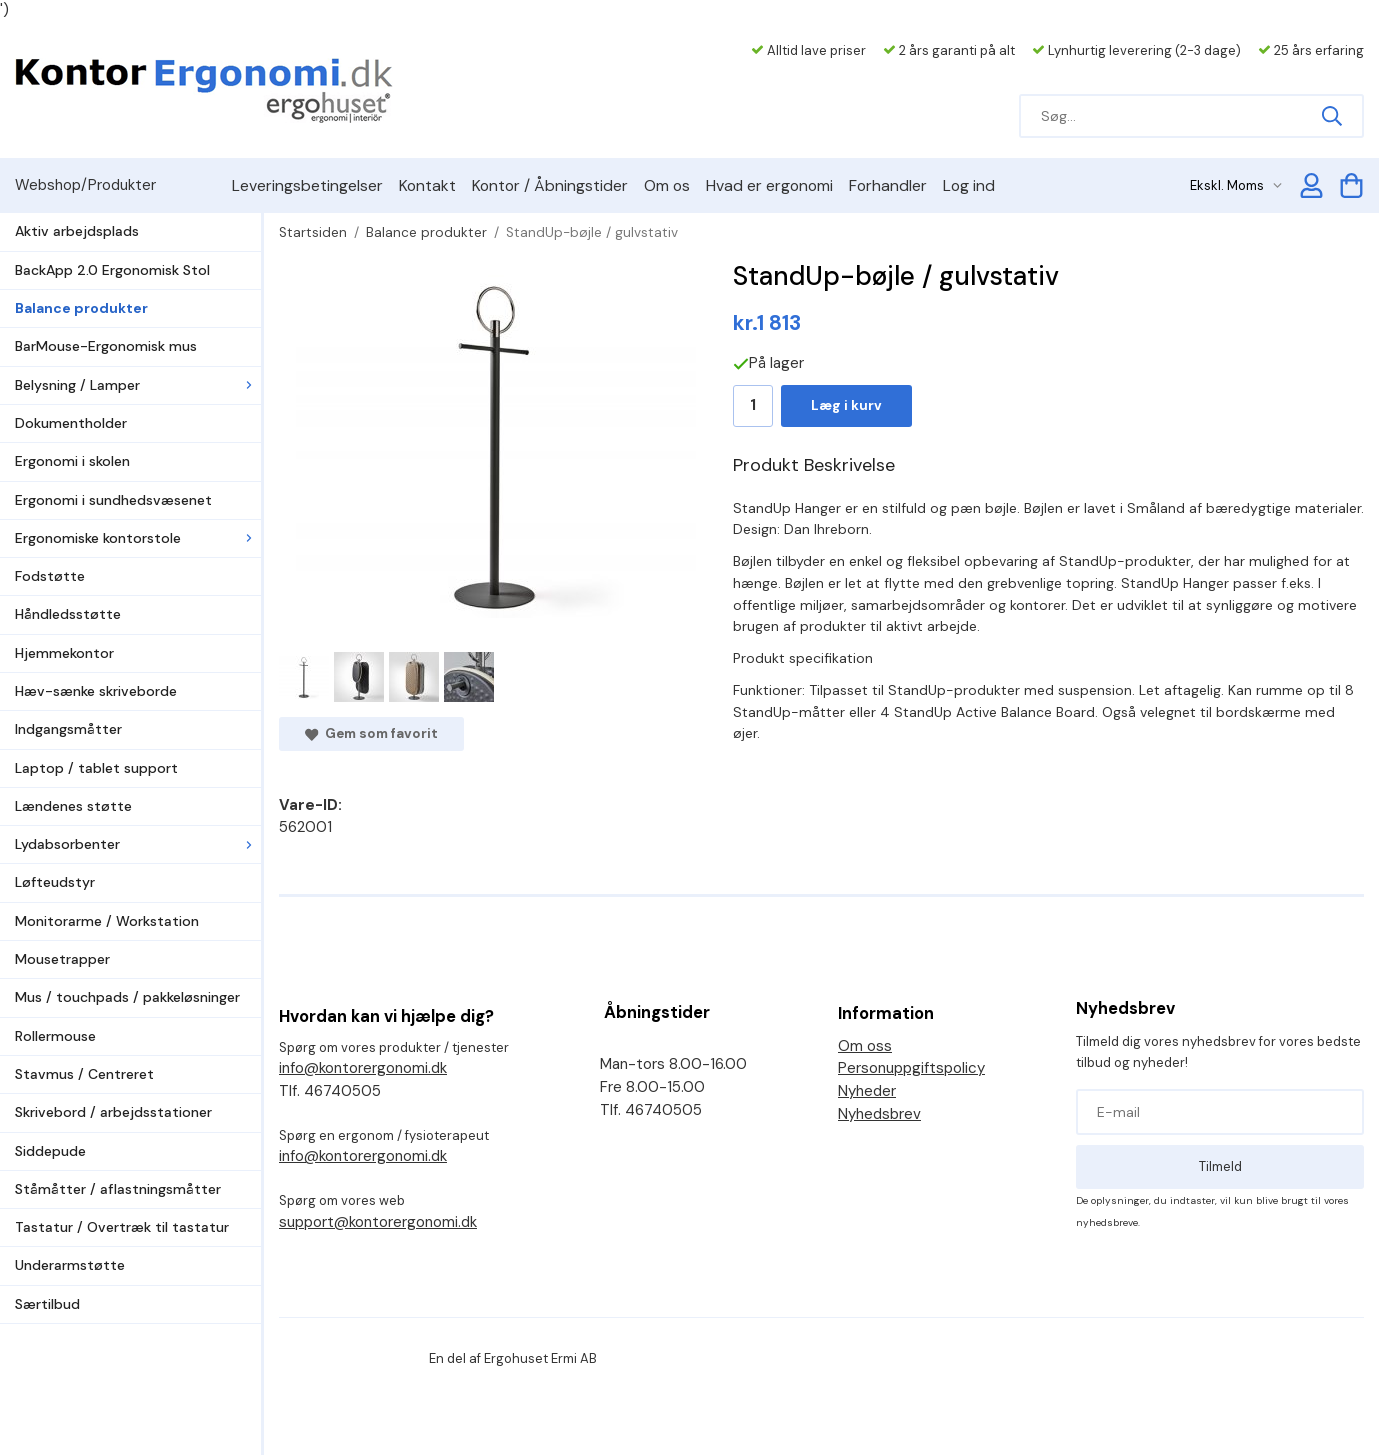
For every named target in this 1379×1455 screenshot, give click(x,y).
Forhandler (888, 185)
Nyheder (867, 1091)
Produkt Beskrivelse (814, 465)
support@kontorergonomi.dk (378, 1222)
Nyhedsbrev (879, 1114)
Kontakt (427, 185)
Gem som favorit (371, 733)
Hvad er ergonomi (769, 185)
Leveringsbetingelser (307, 185)
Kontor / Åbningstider (550, 185)
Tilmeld (1220, 1166)
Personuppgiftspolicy (911, 1068)
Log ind (969, 185)
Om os (667, 185)
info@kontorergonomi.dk (363, 1068)
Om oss (865, 1046)
